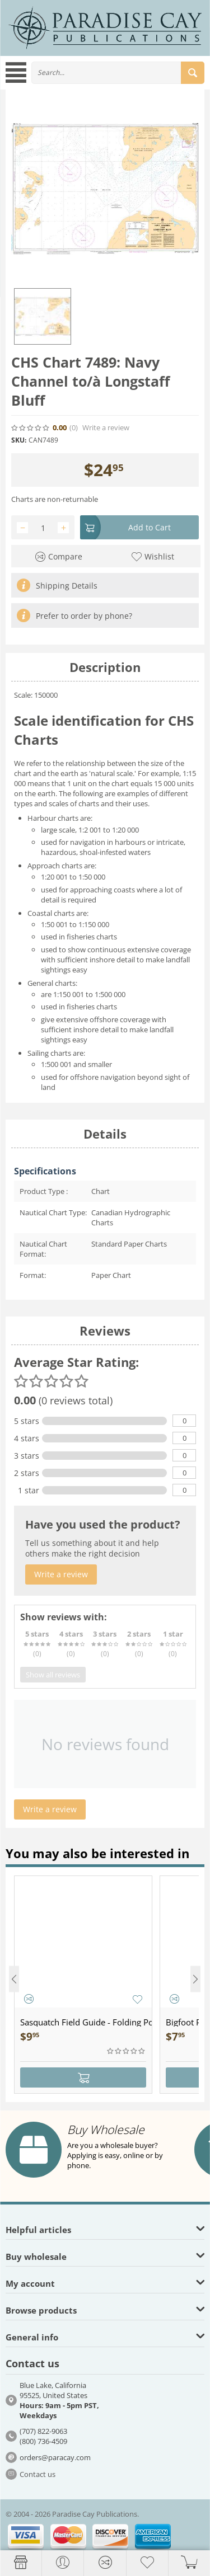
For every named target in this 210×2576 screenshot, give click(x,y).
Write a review (105, 427)
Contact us (37, 2474)
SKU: (18, 440)
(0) (73, 427)
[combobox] (117, 73)
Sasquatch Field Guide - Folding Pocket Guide (86, 2022)
